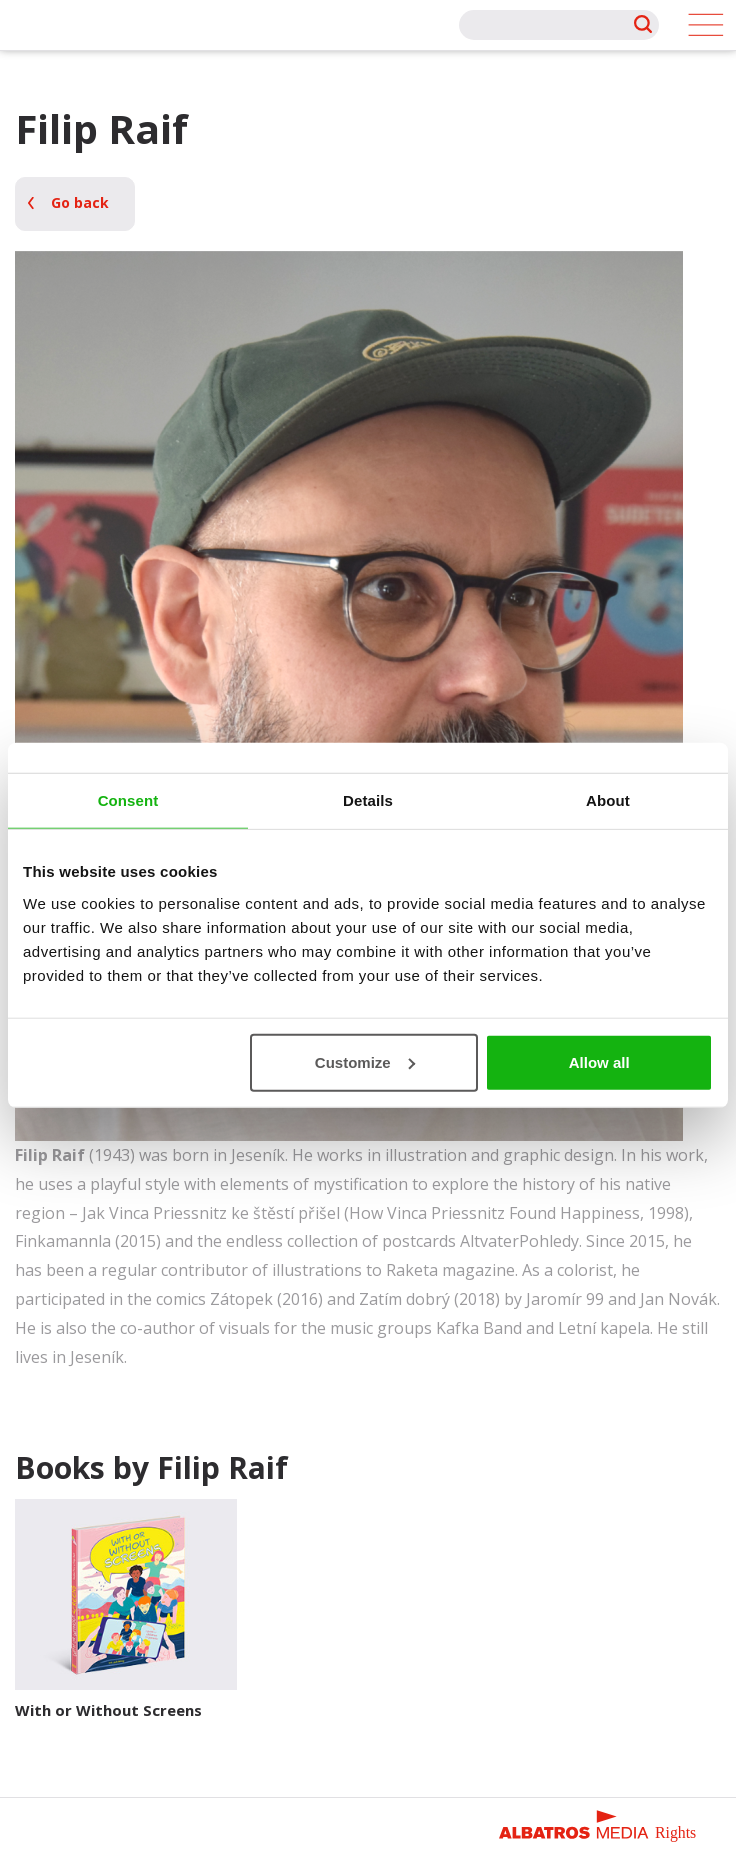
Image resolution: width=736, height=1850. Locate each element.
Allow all (599, 1061)
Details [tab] (368, 800)
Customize (365, 1061)
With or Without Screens (108, 1710)
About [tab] (608, 800)
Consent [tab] (128, 800)
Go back (80, 202)
